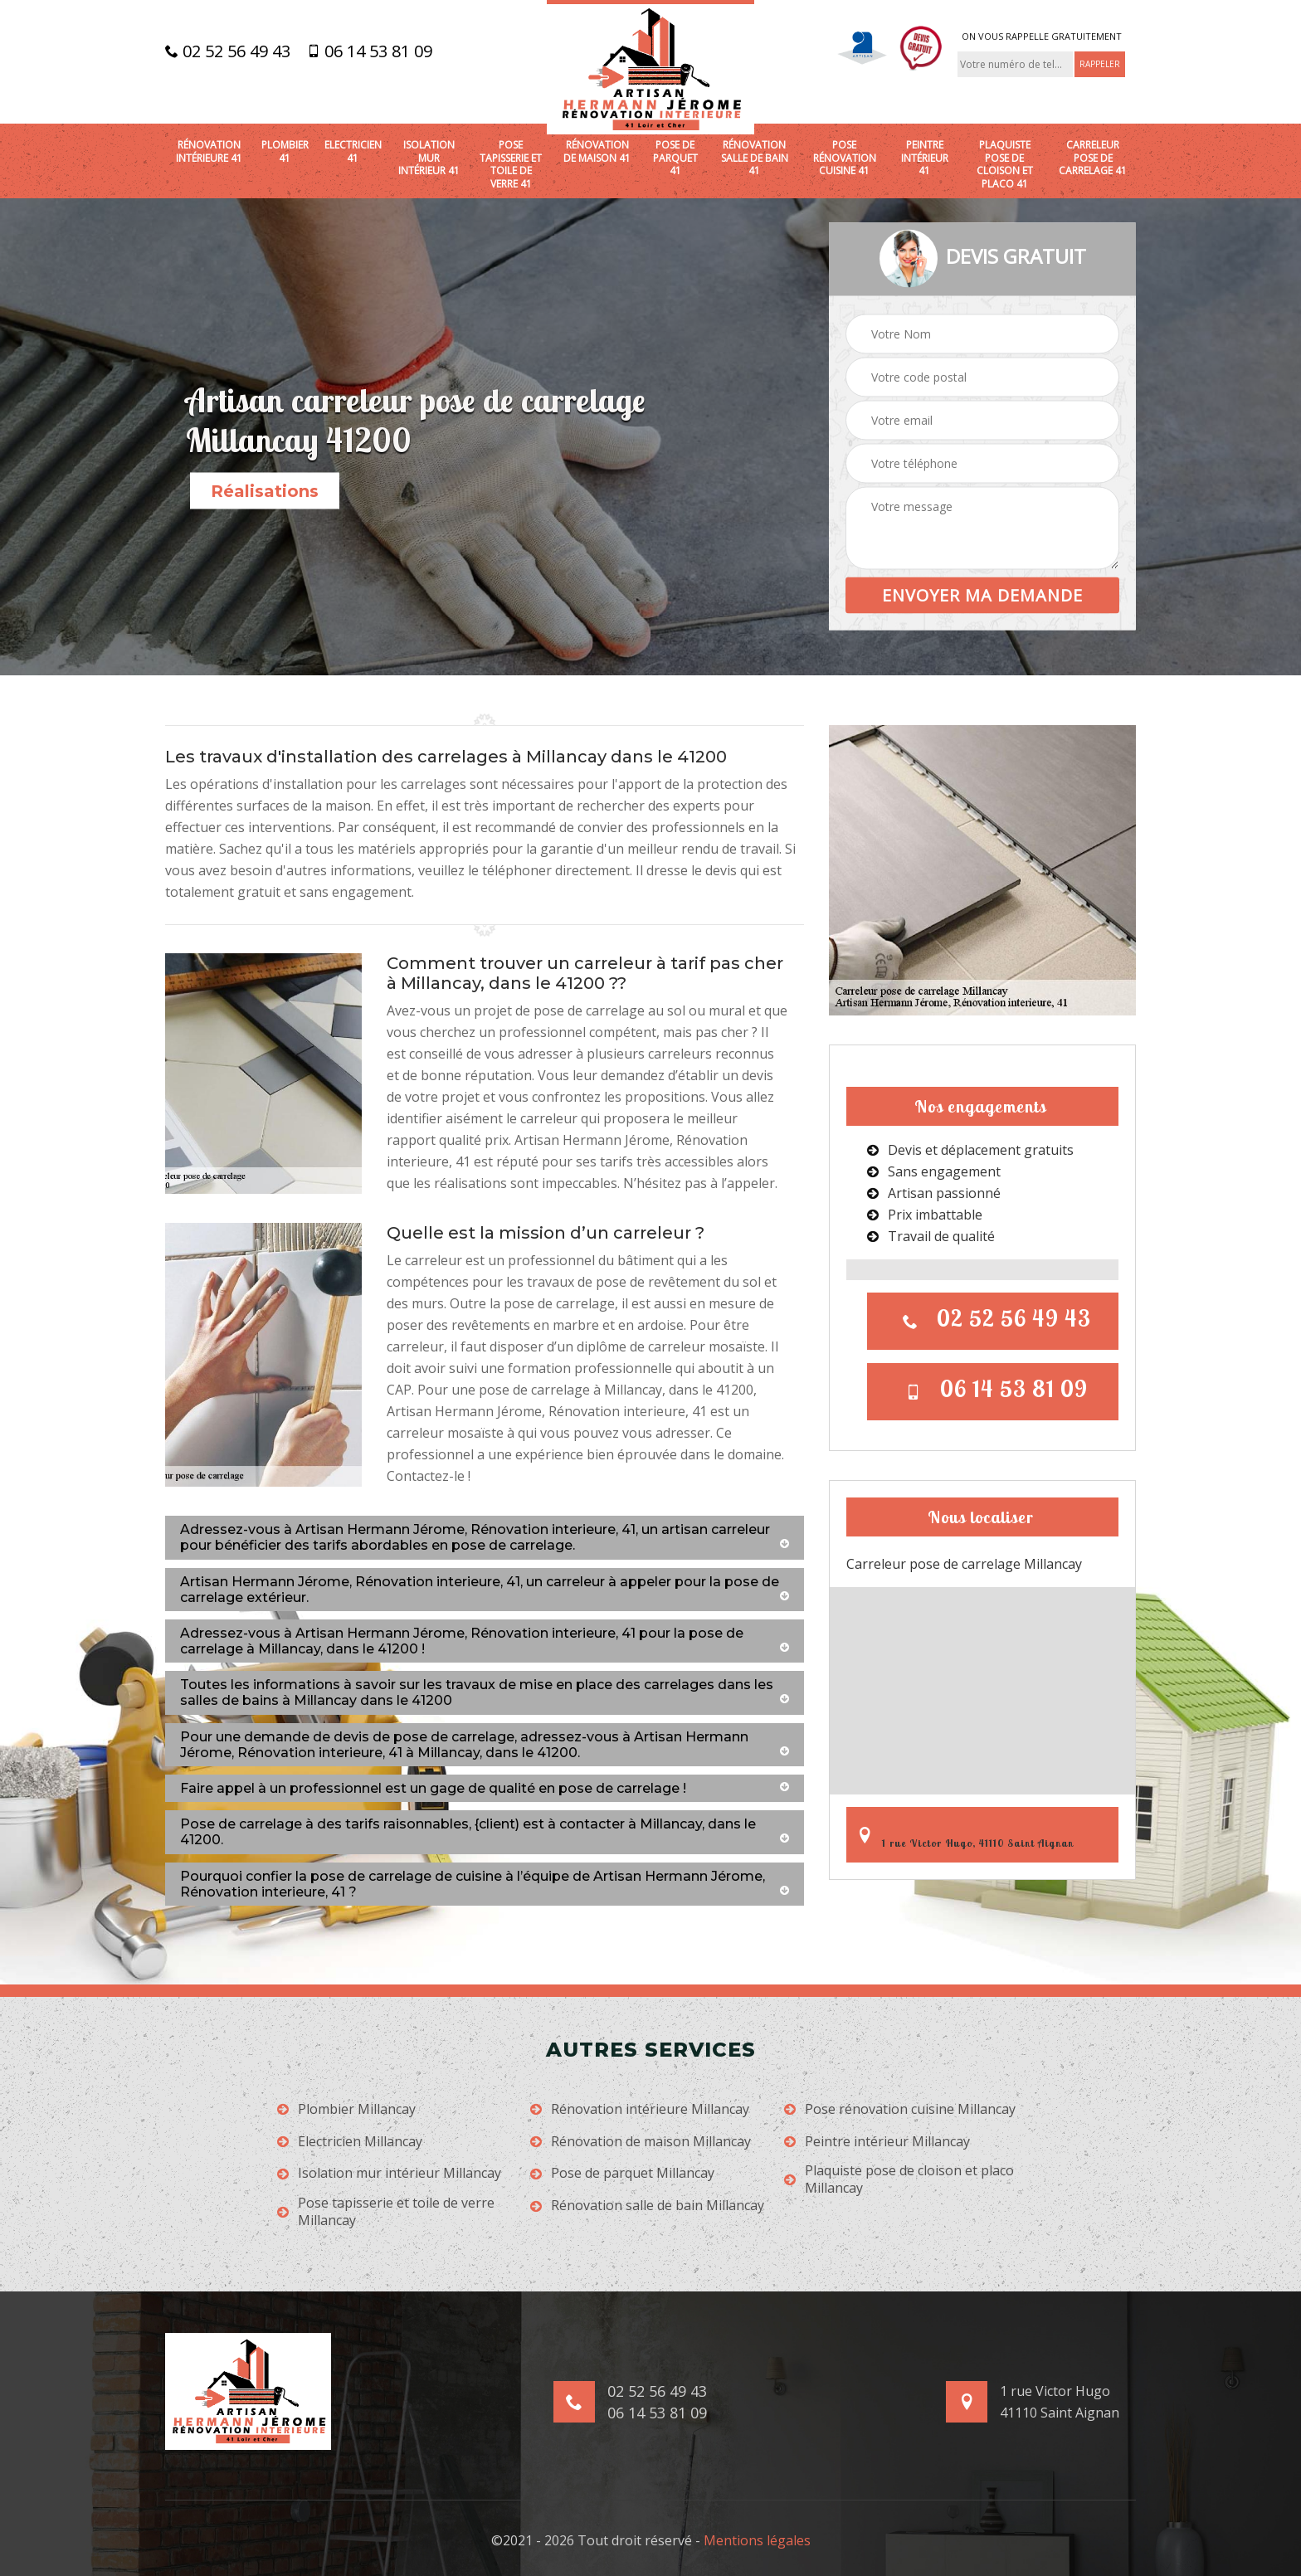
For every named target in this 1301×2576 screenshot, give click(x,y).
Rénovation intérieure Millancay (639, 2109)
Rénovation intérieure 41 (209, 151)
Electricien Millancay (349, 2141)
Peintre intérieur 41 (924, 158)
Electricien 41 (353, 151)
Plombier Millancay (346, 2109)
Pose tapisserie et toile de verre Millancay (386, 2211)
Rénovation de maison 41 (597, 151)
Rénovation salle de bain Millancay (647, 2205)
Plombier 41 (285, 151)
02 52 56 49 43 (227, 51)
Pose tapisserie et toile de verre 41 (511, 164)
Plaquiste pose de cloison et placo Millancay (899, 2179)
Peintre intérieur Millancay (877, 2141)
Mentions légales (757, 2540)
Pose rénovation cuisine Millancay (900, 2109)
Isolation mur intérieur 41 (429, 158)
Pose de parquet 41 (675, 158)
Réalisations (265, 491)
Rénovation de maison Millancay (640, 2141)
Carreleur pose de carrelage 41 (1093, 158)
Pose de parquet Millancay (622, 2173)
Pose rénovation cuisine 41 (844, 158)
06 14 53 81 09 (369, 51)
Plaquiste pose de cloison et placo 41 (1005, 164)
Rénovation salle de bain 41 (754, 158)
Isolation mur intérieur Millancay (389, 2173)
